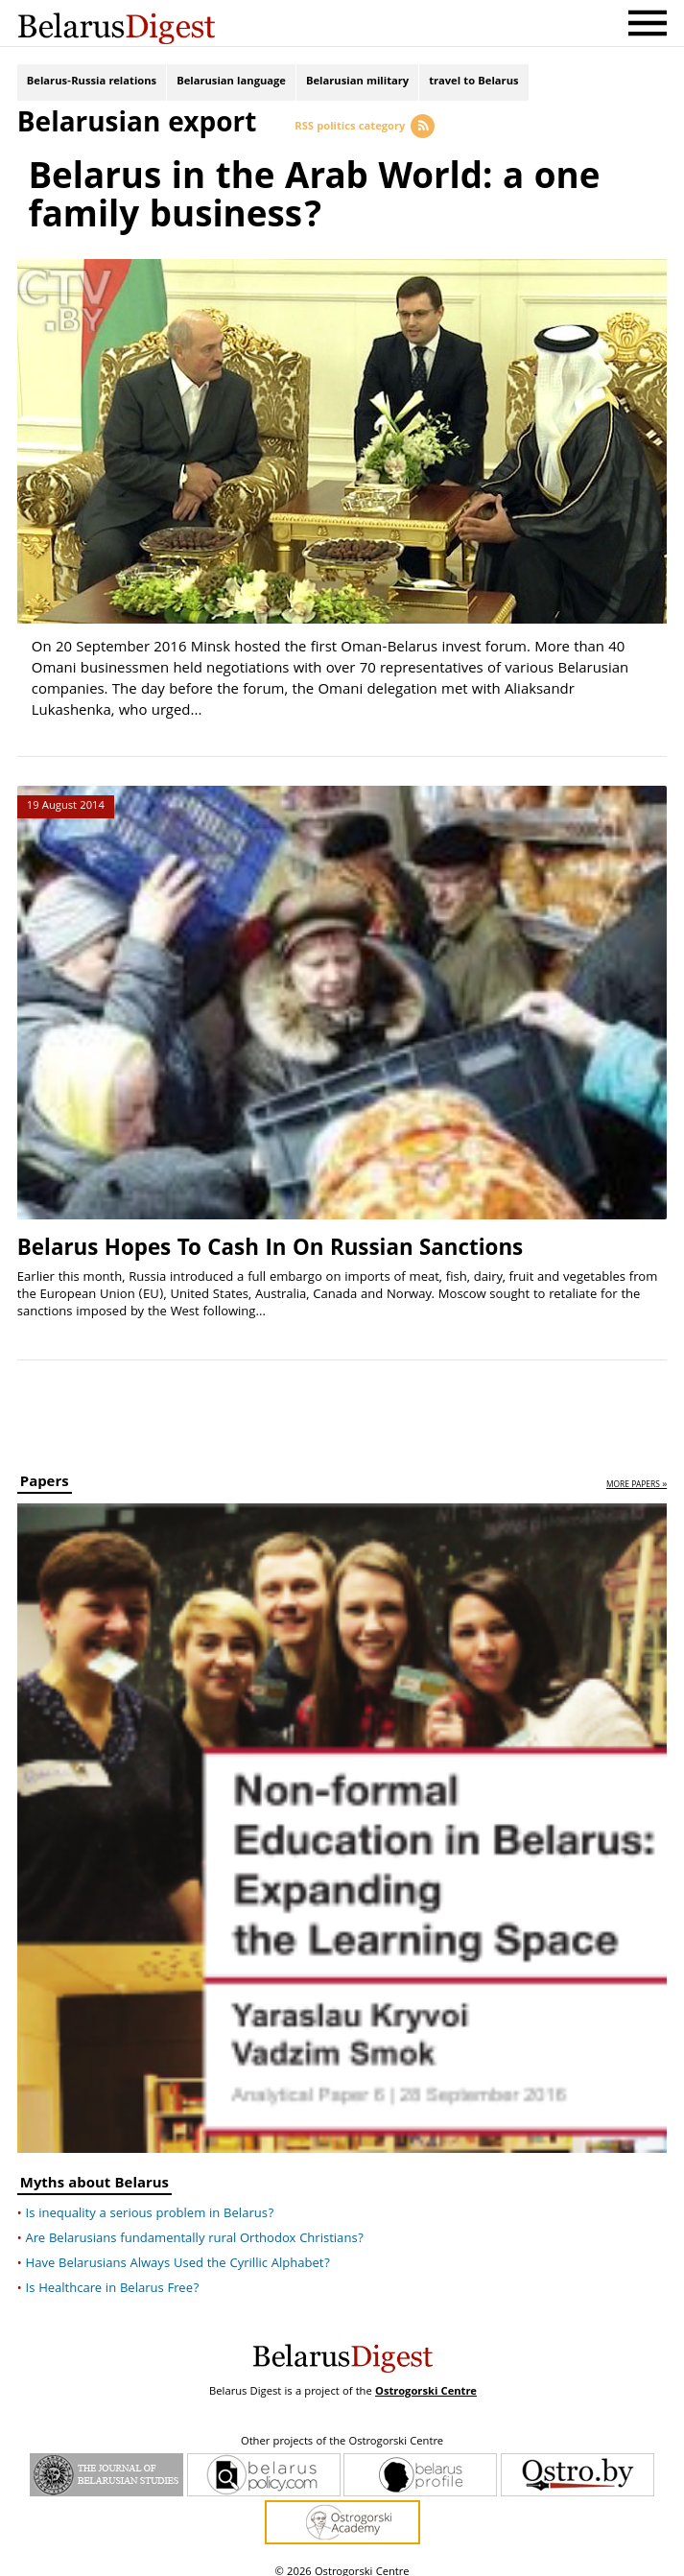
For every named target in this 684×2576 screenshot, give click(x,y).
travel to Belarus (473, 84)
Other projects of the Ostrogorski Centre (342, 2430)
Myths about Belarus (94, 2173)
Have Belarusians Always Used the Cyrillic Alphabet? (178, 2251)
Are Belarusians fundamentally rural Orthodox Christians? (195, 2226)
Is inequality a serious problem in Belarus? (150, 2201)
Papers (44, 1472)
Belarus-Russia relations (91, 84)
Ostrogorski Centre (426, 2380)
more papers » (636, 1473)
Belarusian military (357, 84)
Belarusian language (231, 84)
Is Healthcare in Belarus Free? (113, 2276)
